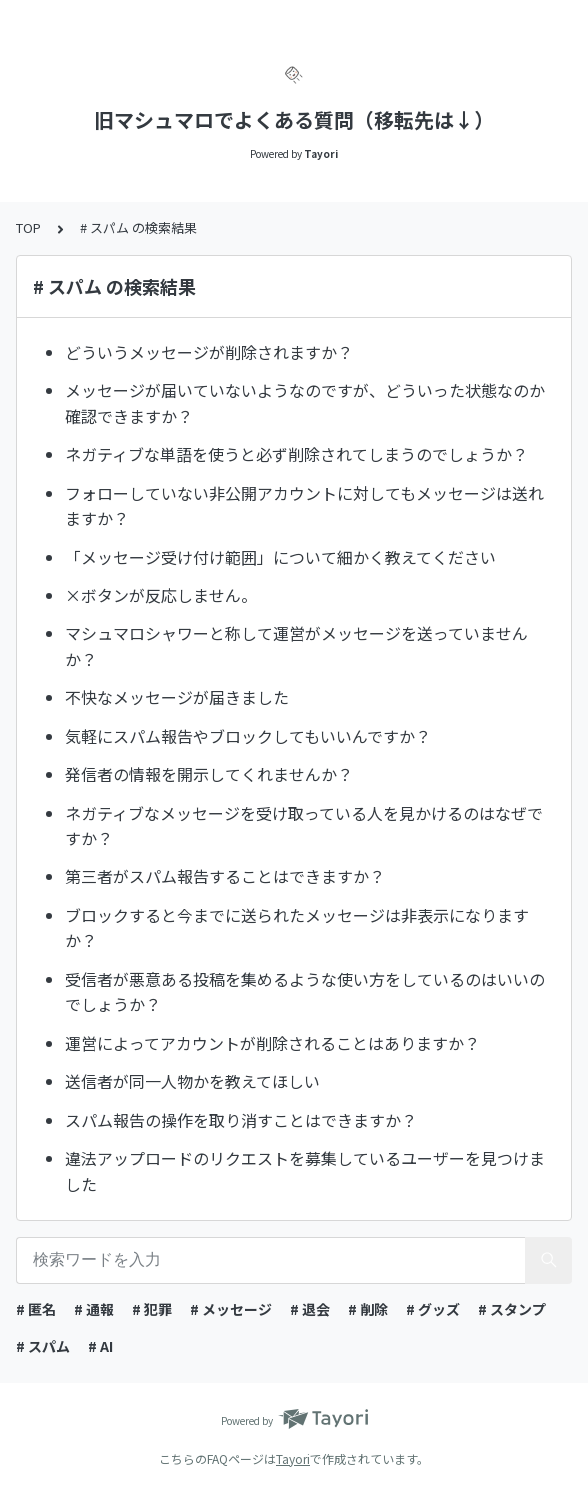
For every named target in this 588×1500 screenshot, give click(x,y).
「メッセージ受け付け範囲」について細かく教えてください (280, 557)
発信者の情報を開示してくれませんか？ (209, 774)
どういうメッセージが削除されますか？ (209, 352)
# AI (100, 1346)
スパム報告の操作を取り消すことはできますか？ (241, 1120)
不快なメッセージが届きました (177, 697)
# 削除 (368, 1309)
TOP (28, 227)
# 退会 (310, 1309)
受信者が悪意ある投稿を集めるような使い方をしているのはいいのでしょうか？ (305, 992)
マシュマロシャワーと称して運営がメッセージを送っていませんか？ (296, 646)
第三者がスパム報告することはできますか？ (225, 876)
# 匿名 (36, 1309)
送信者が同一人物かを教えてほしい (192, 1081)
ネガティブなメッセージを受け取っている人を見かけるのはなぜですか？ (304, 826)
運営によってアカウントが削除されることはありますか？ (272, 1043)
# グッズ (433, 1309)
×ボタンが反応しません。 (161, 595)
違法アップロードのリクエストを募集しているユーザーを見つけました (305, 1171)
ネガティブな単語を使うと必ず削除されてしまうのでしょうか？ (296, 454)
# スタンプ (512, 1309)
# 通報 (94, 1309)
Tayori (293, 1458)
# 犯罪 (152, 1309)
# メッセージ (231, 1309)
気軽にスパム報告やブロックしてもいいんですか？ (248, 736)
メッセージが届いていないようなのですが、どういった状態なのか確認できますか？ (305, 403)
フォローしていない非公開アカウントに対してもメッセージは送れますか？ (304, 506)
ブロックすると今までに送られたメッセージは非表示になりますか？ (297, 928)
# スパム (43, 1346)
